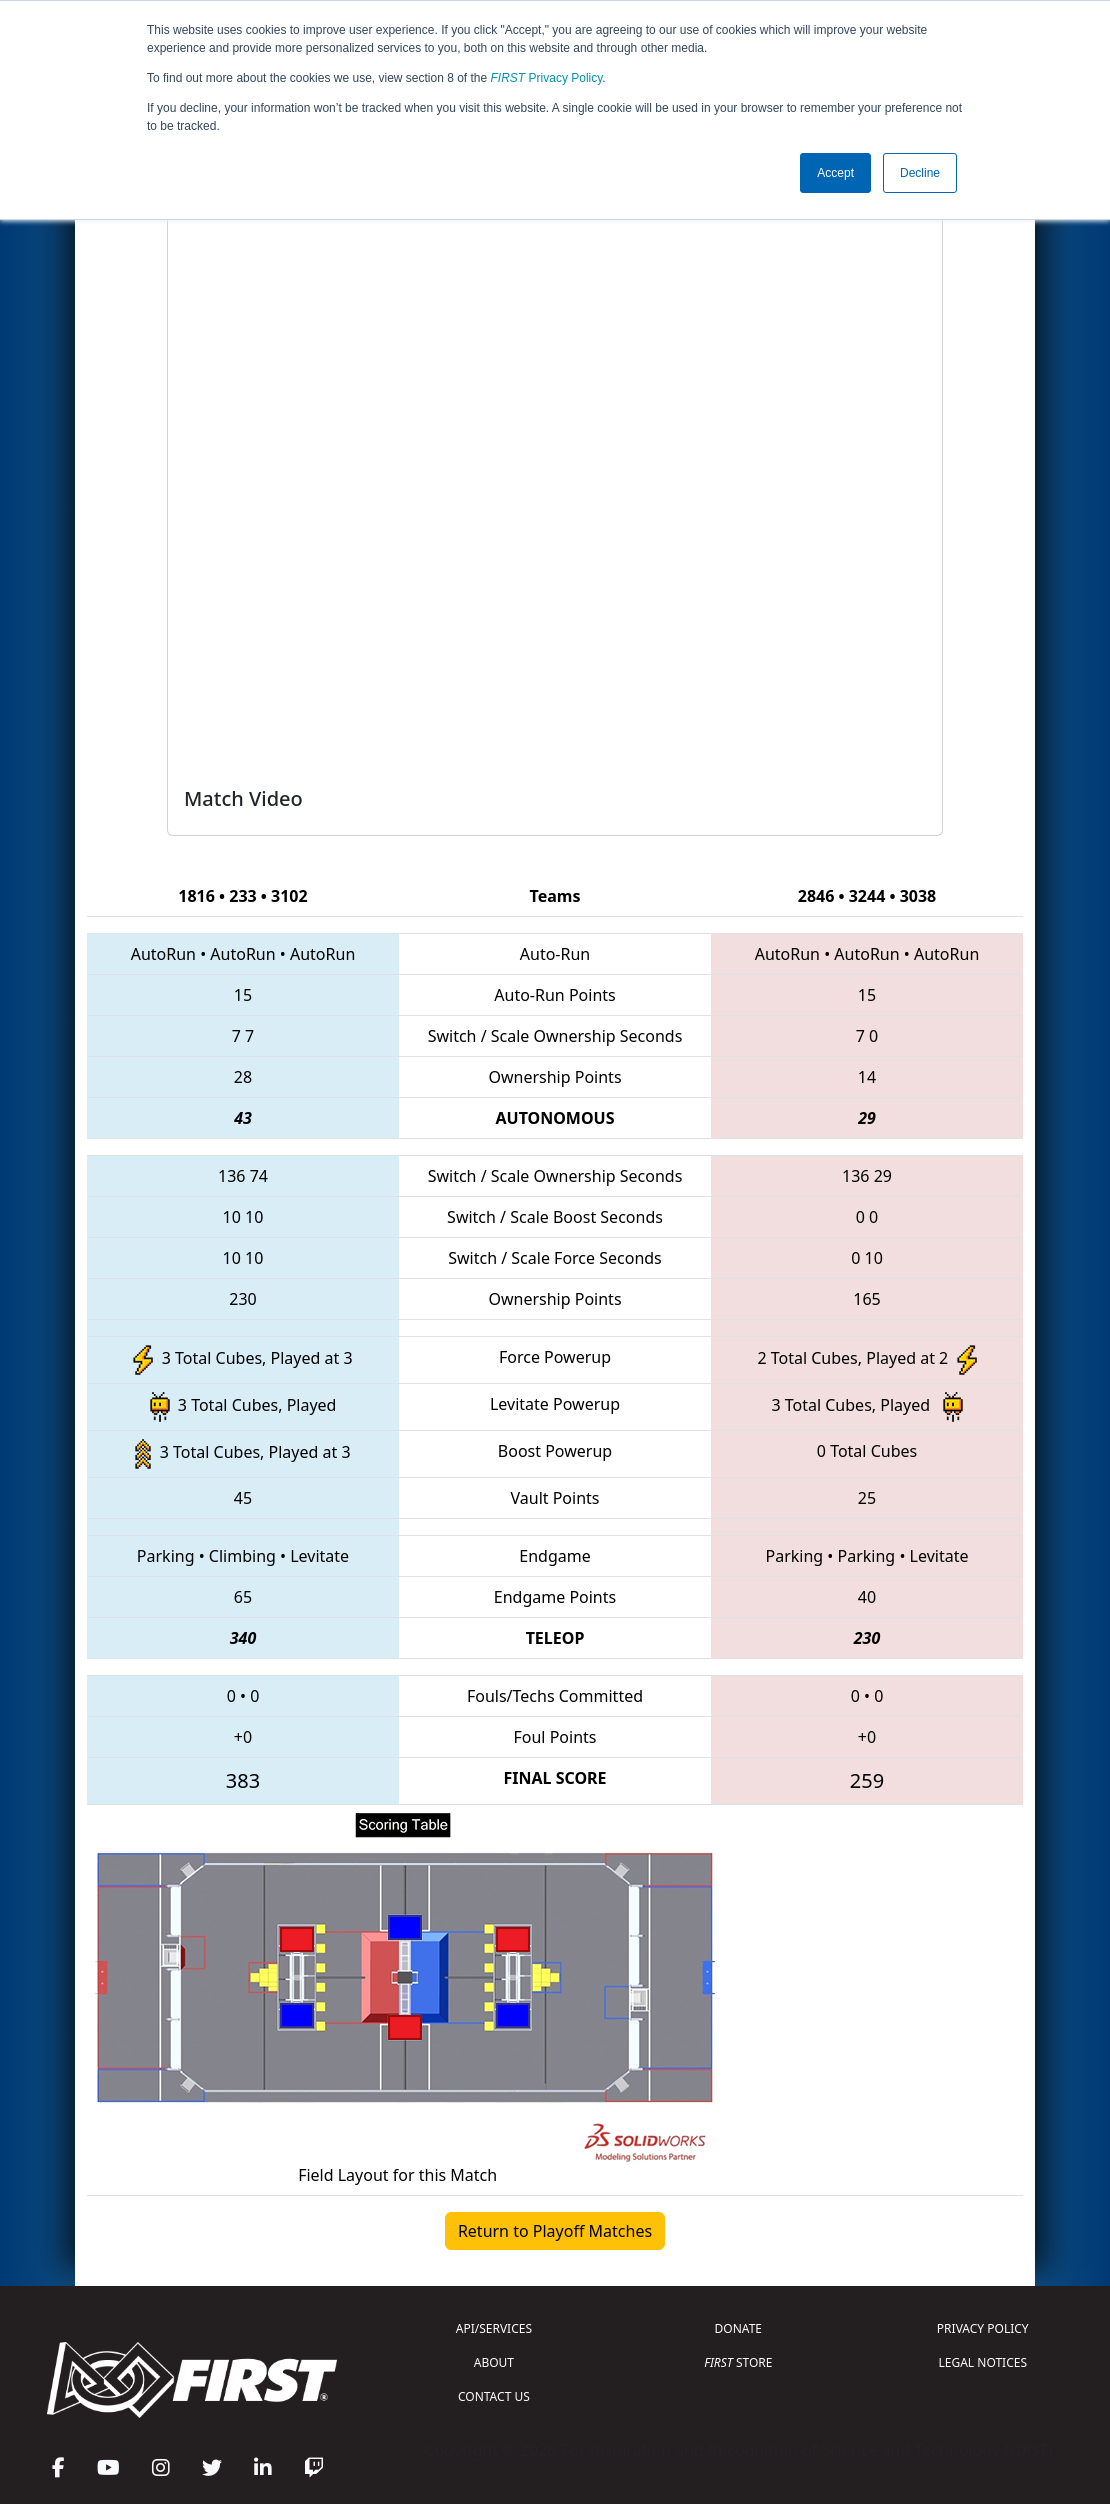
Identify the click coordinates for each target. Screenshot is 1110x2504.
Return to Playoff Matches (555, 2231)
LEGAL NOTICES (983, 2362)
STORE (738, 2362)
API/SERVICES (494, 2328)
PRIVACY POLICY (983, 2328)
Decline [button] (920, 173)
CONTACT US (494, 2396)
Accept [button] (835, 173)
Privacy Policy (547, 78)
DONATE (738, 2328)
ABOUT (494, 2362)
